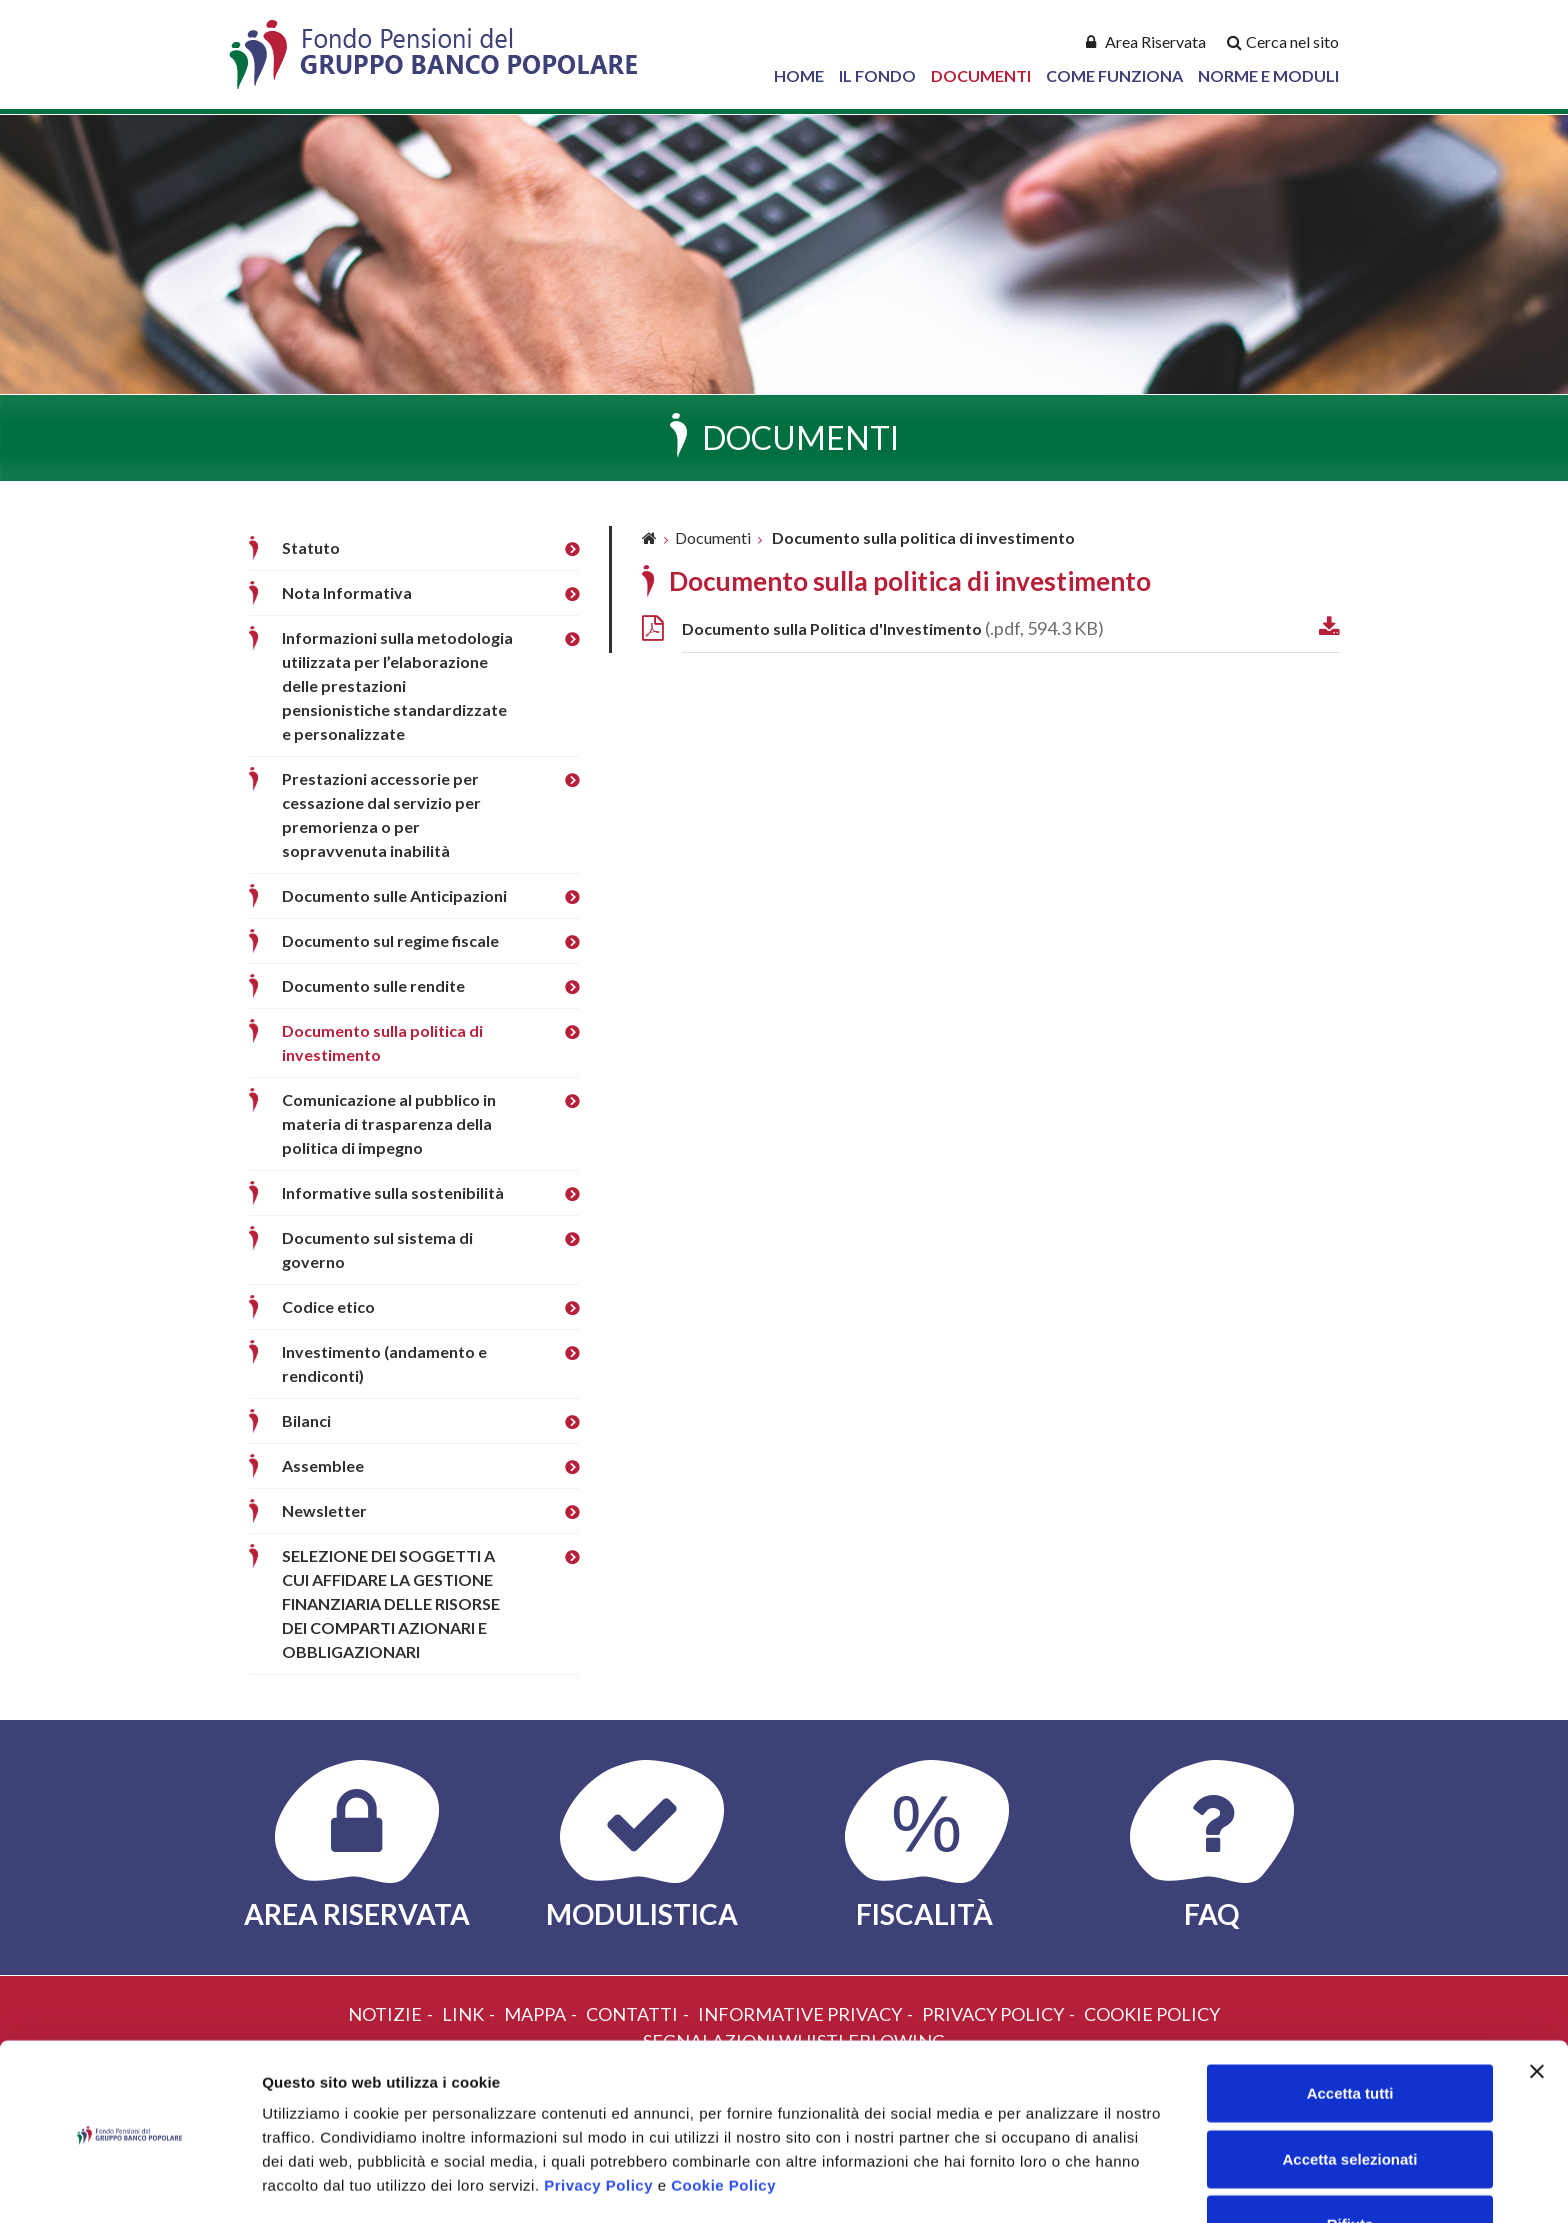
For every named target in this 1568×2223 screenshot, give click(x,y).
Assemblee (323, 1465)
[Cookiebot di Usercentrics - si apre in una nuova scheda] (129, 2184)
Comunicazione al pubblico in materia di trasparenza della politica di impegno (389, 1123)
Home (799, 75)
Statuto (311, 547)
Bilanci (306, 1420)
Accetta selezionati (1349, 2092)
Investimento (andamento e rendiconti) (384, 1363)
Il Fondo (877, 75)
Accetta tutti (1350, 2026)
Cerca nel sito (1292, 41)
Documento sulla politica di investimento (382, 1042)
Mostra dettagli (1052, 2183)
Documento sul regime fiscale (390, 940)
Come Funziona (1114, 75)
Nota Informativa (347, 592)
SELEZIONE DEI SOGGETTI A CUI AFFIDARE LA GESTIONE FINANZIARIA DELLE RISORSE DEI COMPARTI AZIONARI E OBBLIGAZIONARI (391, 1603)
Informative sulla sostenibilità (393, 1192)
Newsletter (324, 1510)
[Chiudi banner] (1537, 2005)
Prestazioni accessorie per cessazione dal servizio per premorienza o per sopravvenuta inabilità (381, 814)
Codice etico (328, 1306)
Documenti (981, 75)
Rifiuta (1350, 2157)
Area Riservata (1155, 41)
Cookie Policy (723, 2118)
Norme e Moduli (1268, 75)
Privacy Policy (598, 2118)
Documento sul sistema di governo (377, 1249)
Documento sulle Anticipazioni (394, 895)
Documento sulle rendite (373, 985)
